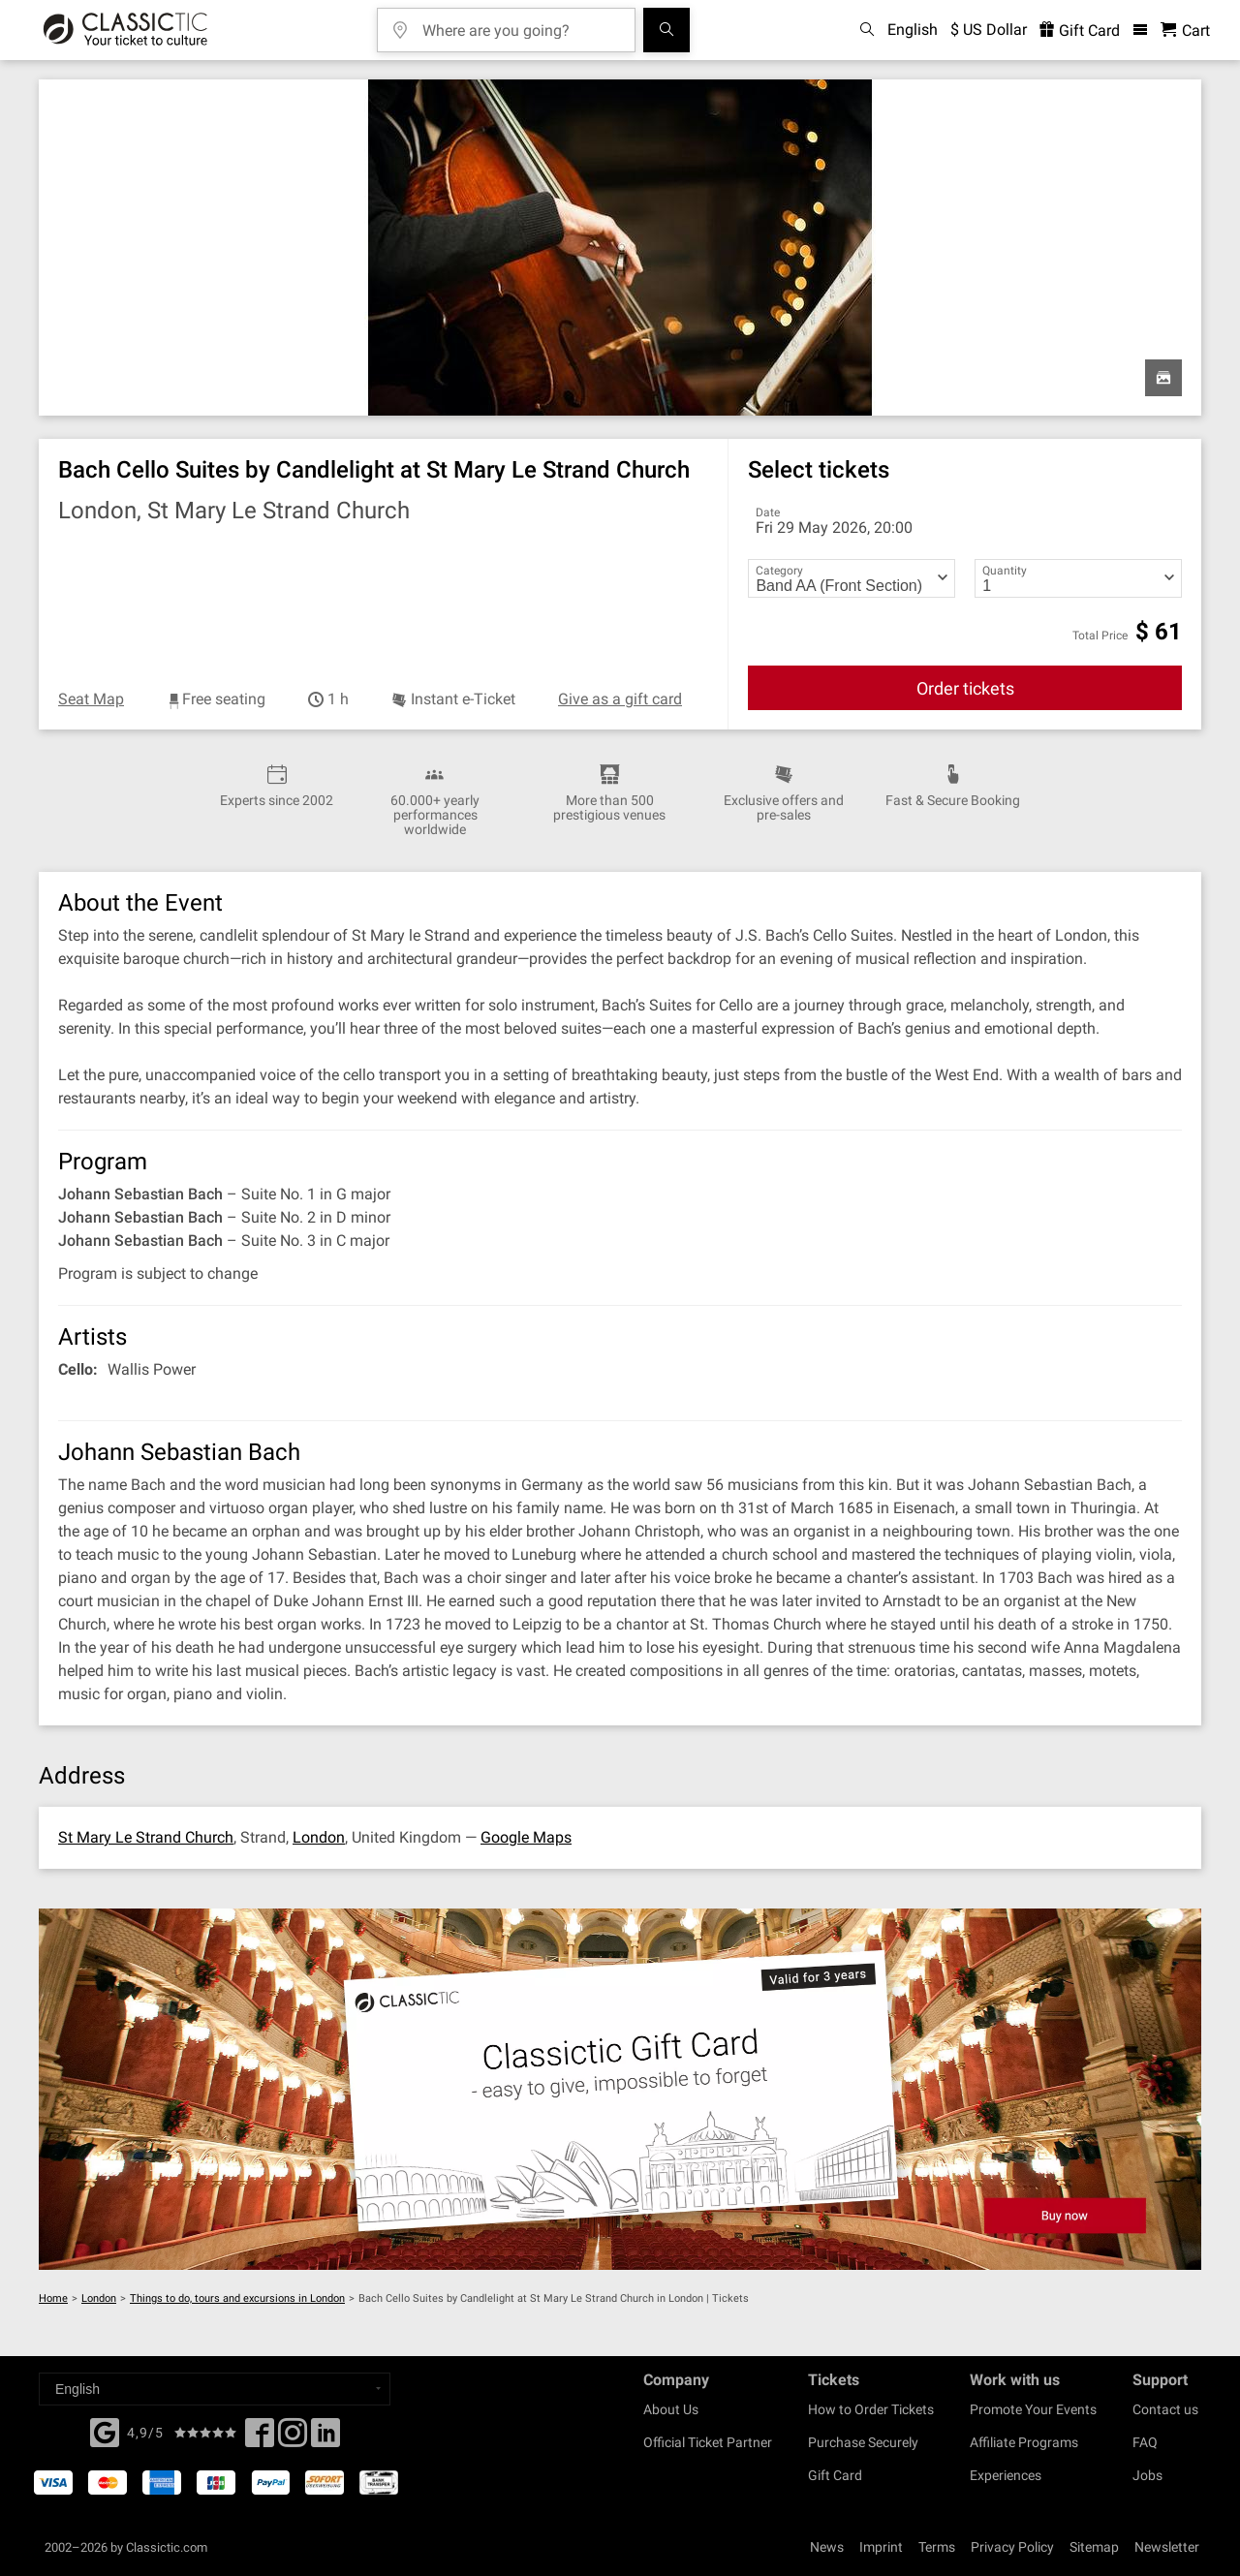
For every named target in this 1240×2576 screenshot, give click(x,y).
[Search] (666, 30)
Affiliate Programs (1024, 2442)
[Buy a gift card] (620, 2089)
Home (53, 2298)
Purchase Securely (863, 2442)
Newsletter (1166, 2547)
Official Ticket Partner (707, 2442)
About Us (670, 2409)
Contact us (1165, 2409)
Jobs (1147, 2475)
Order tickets (965, 688)
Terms (936, 2547)
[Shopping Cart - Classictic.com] (1185, 30)
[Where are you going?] (520, 24)
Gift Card (835, 2475)
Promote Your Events (1033, 2409)
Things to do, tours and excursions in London (237, 2298)
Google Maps (526, 1837)
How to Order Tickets (871, 2409)
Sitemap (1094, 2547)
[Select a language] (214, 2389)
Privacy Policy (1012, 2547)
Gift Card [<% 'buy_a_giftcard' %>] (1079, 30)
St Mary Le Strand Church (145, 1837)
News (827, 2547)
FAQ (1145, 2442)
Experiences (1005, 2475)
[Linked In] (325, 2438)
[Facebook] (104, 2430)
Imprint (881, 2547)
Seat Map (91, 699)
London (319, 1837)
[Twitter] (292, 2438)
